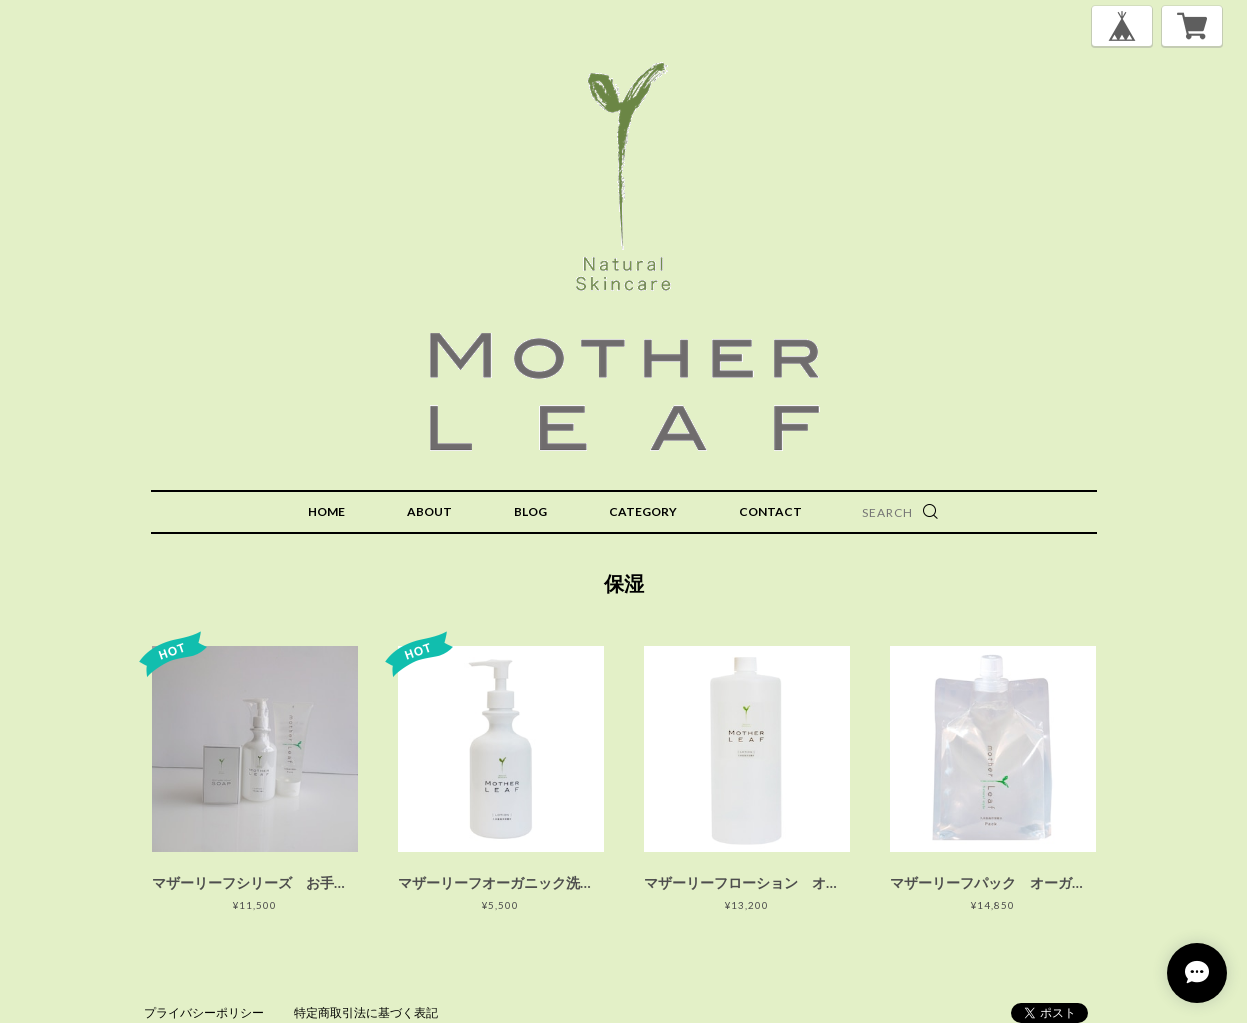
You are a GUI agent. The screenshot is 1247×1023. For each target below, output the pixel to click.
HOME (326, 511)
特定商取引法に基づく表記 (366, 1012)
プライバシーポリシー (204, 1012)
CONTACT (770, 511)
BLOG (530, 511)
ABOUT (429, 511)
